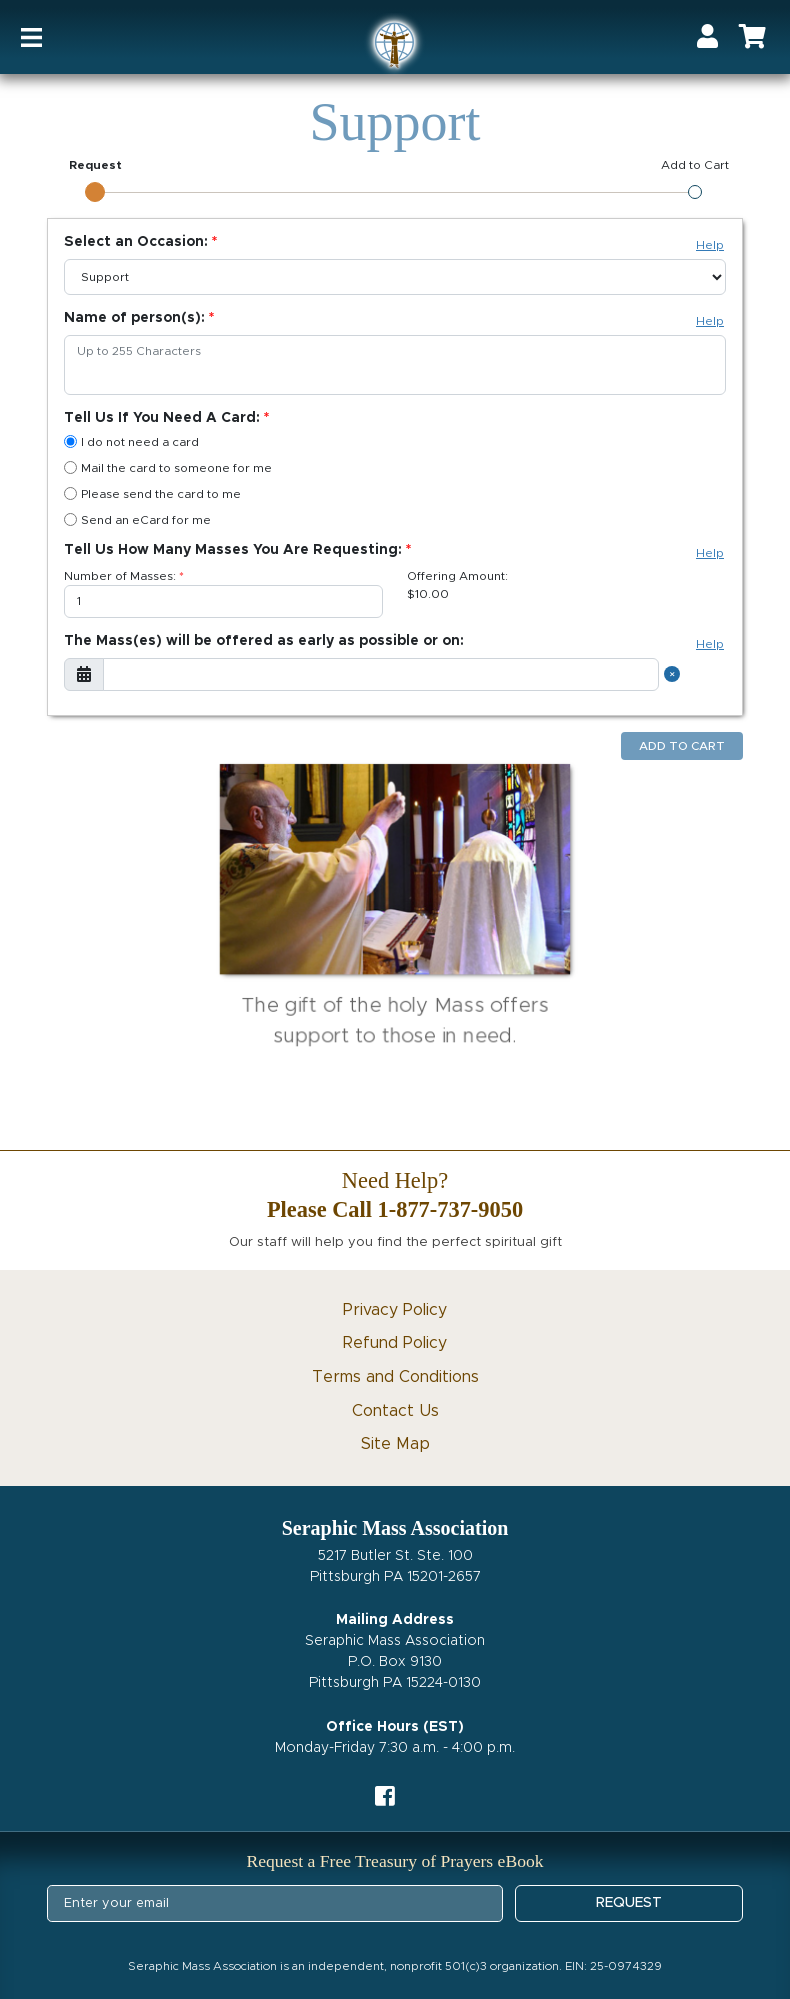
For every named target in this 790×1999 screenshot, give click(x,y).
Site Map (395, 1444)
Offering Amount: (457, 576)
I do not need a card (131, 441)
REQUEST (629, 1903)
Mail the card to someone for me (168, 467)
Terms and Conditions (395, 1377)
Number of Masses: (120, 576)
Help (710, 245)
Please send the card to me (152, 493)
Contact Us (395, 1411)
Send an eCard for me (137, 519)
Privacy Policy (395, 1310)
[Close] (675, 674)
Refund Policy (395, 1343)
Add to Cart (682, 746)
